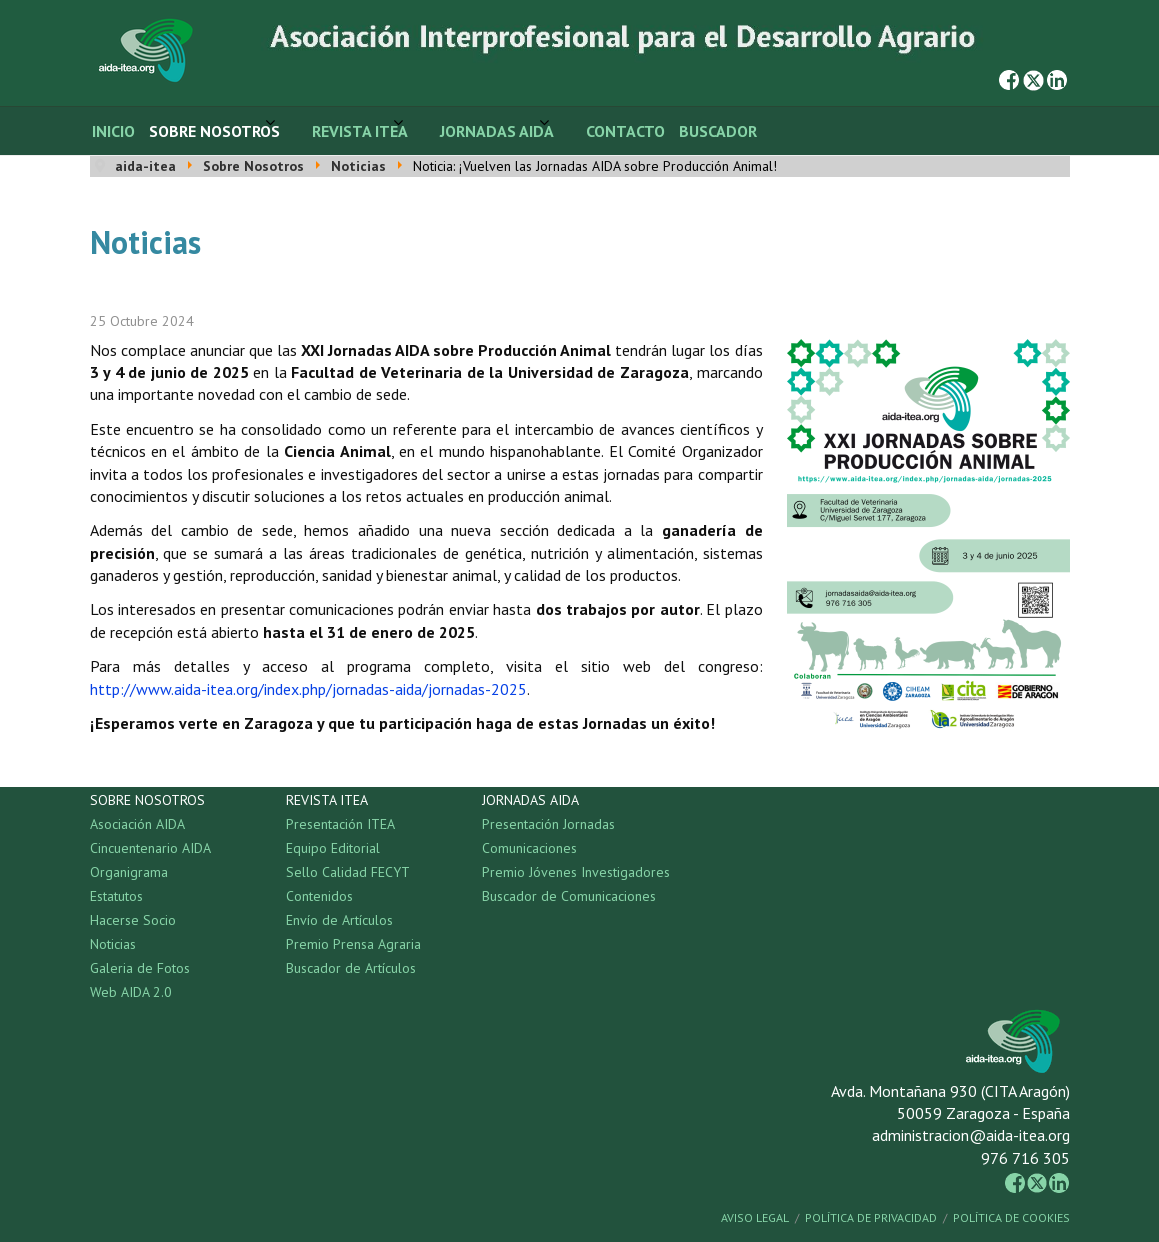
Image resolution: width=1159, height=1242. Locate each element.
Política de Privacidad (871, 1217)
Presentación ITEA (340, 824)
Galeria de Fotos (140, 968)
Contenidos (319, 896)
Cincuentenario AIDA (150, 848)
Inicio (113, 131)
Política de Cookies (1011, 1217)
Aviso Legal (755, 1217)
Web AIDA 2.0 (131, 992)
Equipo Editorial (333, 848)
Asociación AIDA (137, 824)
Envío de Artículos (339, 920)
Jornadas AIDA (497, 131)
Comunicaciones (529, 848)
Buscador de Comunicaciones (569, 896)
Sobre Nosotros (214, 131)
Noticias (113, 944)
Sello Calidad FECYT (348, 872)
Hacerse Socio (133, 920)
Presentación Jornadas (548, 824)
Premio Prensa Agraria (353, 944)
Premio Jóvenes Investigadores (576, 872)
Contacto (625, 131)
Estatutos (116, 896)
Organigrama (129, 872)
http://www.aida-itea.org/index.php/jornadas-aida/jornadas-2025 (308, 689)
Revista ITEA (360, 131)
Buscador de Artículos (351, 968)
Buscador (718, 131)
